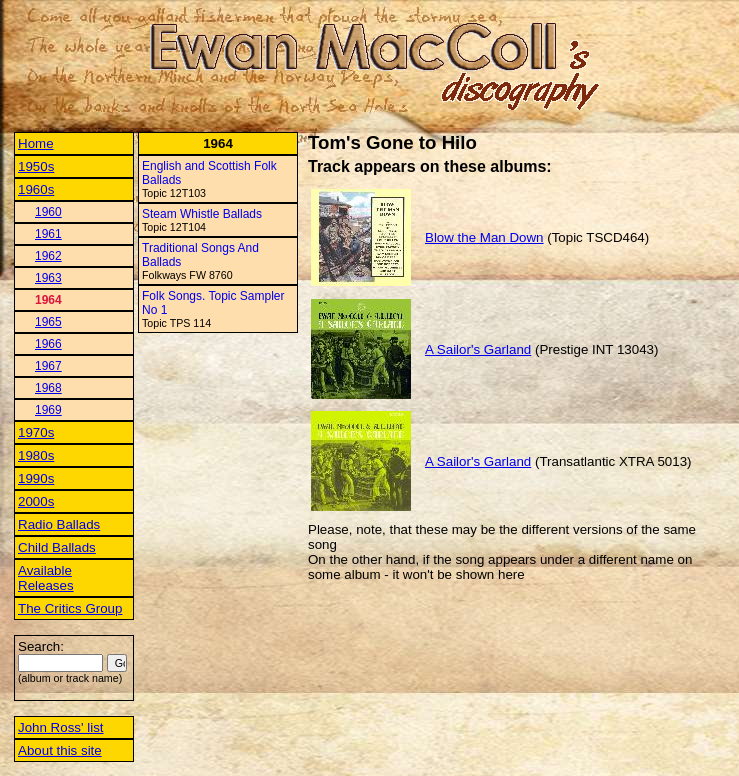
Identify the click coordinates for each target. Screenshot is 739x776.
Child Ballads (57, 547)
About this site (60, 750)
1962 (48, 256)
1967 (48, 366)
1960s (36, 189)
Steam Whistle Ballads (202, 214)
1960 (48, 212)
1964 (48, 300)
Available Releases (46, 578)
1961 (48, 234)
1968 (48, 388)
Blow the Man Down (484, 237)
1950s (36, 166)
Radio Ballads (59, 524)
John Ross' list (61, 727)
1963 (48, 278)
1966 (48, 344)
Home (36, 143)
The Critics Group (70, 608)
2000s (36, 501)
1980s (36, 455)
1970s (36, 432)
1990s (36, 478)
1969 (48, 410)
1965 (48, 322)
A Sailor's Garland (478, 349)
